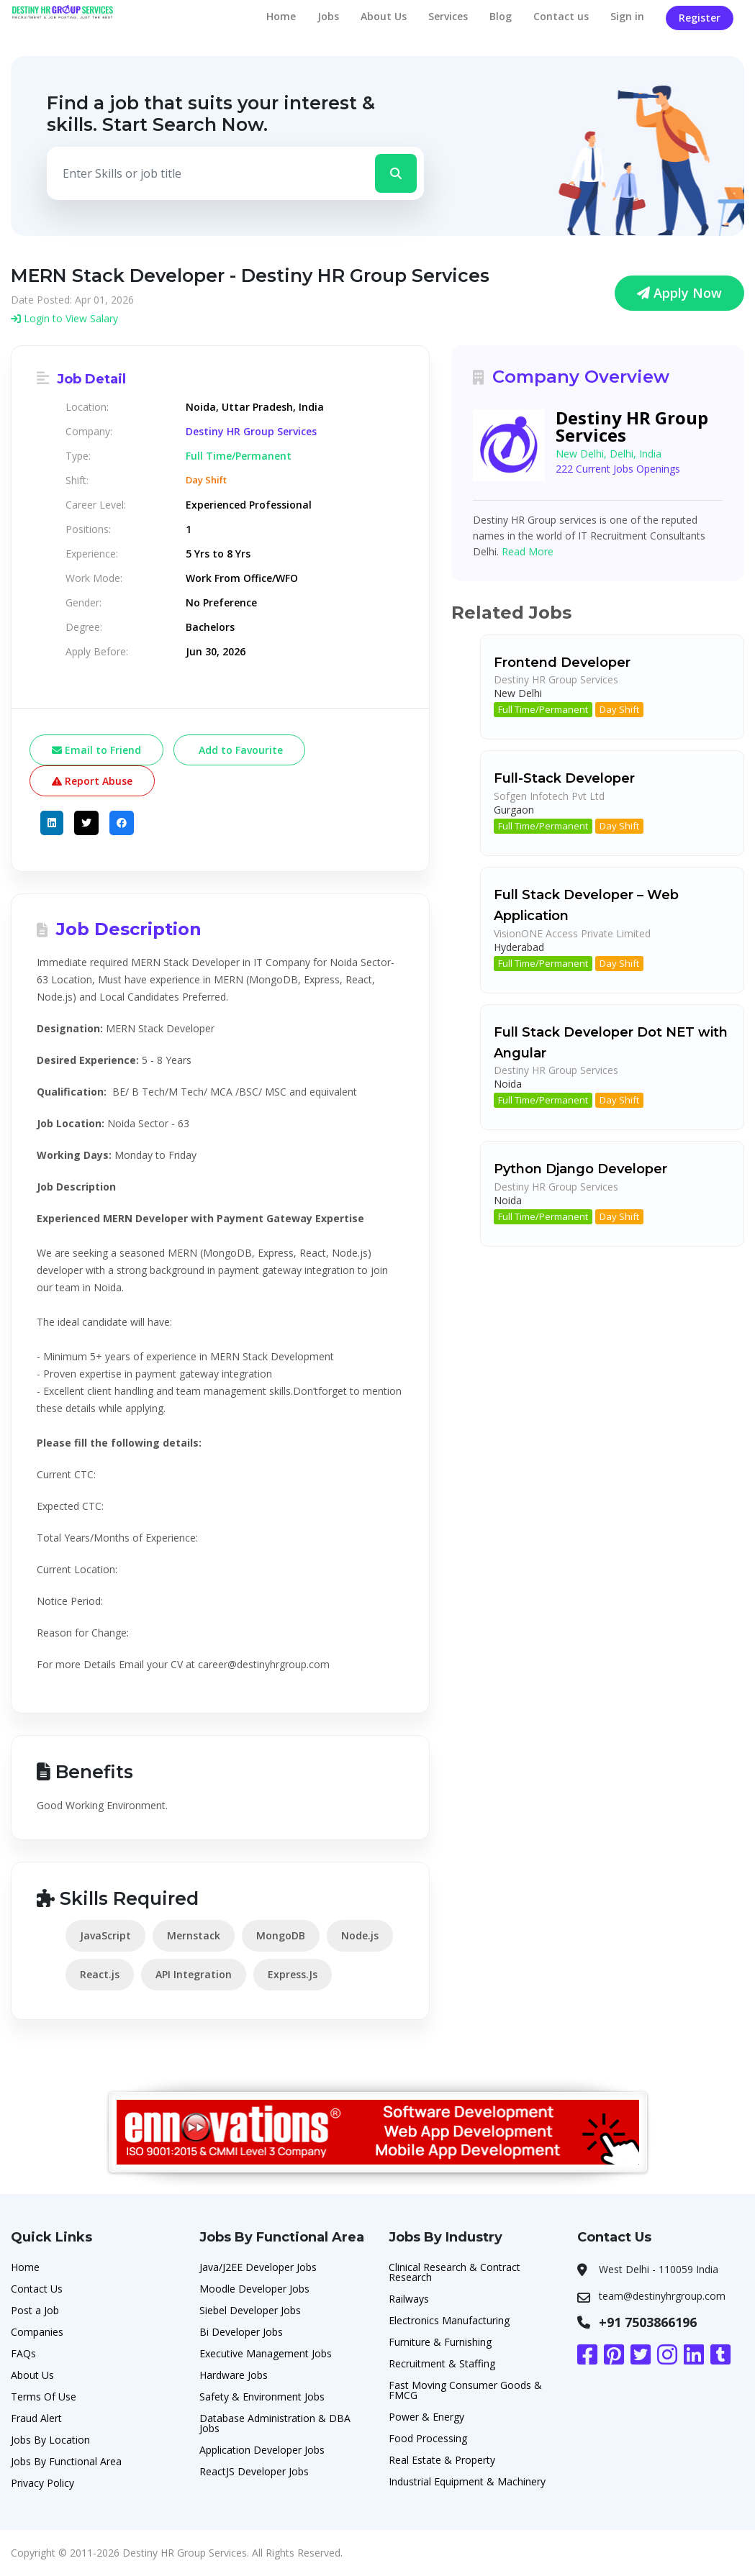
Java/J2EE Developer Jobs (258, 2267)
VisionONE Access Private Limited (572, 933)
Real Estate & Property (442, 2460)
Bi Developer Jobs (241, 2332)
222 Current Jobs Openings (618, 468)
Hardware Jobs (233, 2375)
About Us (384, 16)
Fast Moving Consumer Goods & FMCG (465, 2390)
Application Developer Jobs (262, 2450)
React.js (99, 1974)
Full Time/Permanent (543, 709)
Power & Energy (426, 2416)
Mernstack (193, 1935)
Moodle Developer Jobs (254, 2288)
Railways (409, 2299)
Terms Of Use (43, 2396)
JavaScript (105, 1935)
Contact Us (37, 2288)
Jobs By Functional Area (66, 2461)
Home (281, 16)
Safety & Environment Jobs (262, 2396)
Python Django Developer (580, 1169)
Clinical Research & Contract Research (454, 2272)
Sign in (627, 16)
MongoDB (280, 1935)
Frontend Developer (562, 662)
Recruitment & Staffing (442, 2363)
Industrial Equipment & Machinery (467, 2481)
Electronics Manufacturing (449, 2320)
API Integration (193, 1974)
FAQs (23, 2353)
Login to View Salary (64, 318)
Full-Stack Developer (564, 778)
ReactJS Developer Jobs (254, 2471)
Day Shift (619, 709)
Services (448, 16)
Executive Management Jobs (265, 2353)
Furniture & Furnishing (440, 2342)
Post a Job (35, 2310)
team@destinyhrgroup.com (662, 2296)
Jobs (328, 16)
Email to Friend (96, 750)
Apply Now (679, 292)
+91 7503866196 (648, 2322)
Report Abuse (92, 781)
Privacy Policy (42, 2483)
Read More (527, 551)
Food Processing (428, 2438)
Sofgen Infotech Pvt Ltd (549, 796)
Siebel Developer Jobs (250, 2310)
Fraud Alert (36, 2418)
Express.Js (292, 1974)
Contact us (561, 16)
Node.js (360, 1935)
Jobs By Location (50, 2440)
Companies (37, 2332)
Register (699, 17)
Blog (500, 16)
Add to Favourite (239, 750)
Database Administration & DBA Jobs (275, 2423)
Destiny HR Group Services (251, 432)
